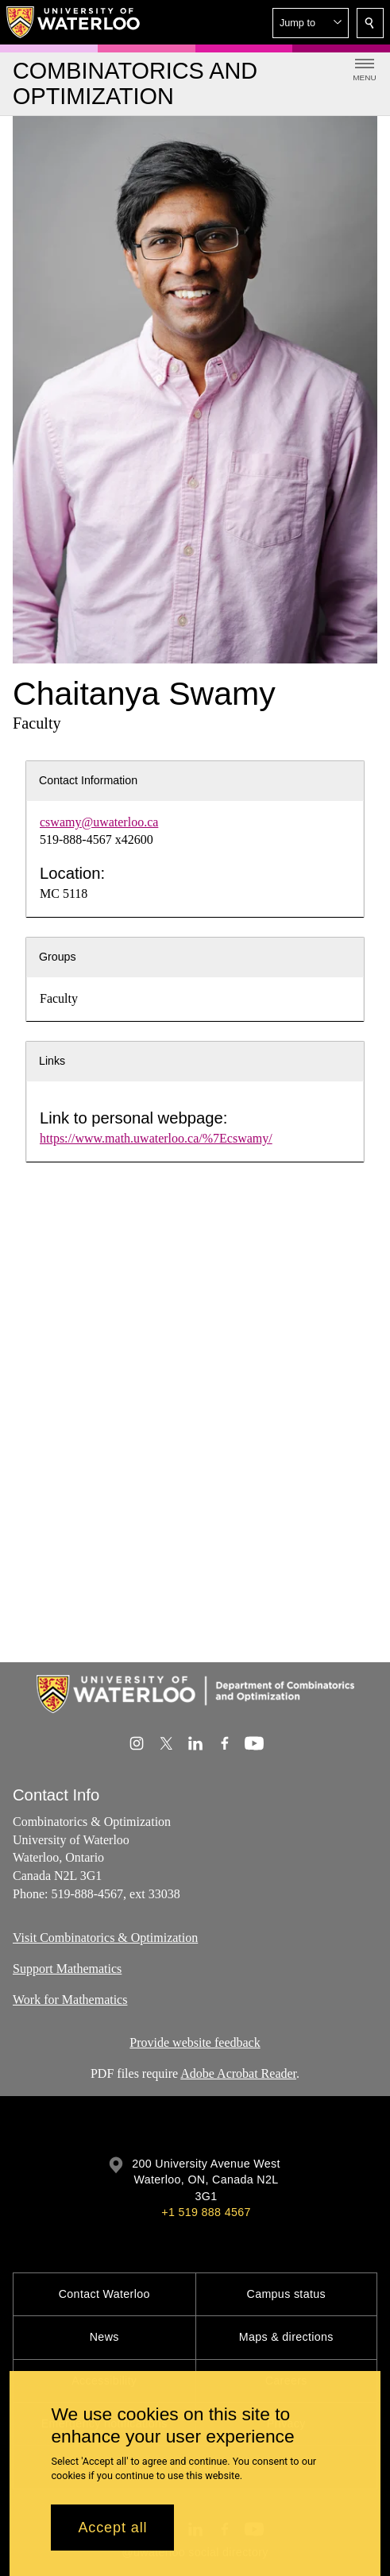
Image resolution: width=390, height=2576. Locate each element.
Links (52, 1060)
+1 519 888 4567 (205, 2212)
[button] (310, 23)
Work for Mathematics (70, 1999)
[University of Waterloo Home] (73, 22)
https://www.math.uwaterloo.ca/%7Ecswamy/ (156, 1138)
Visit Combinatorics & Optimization (105, 1937)
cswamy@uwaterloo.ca (99, 822)
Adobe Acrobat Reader (238, 2073)
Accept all (112, 2527)
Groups (57, 956)
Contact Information (88, 780)
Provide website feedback (194, 2042)
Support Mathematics (67, 1968)
